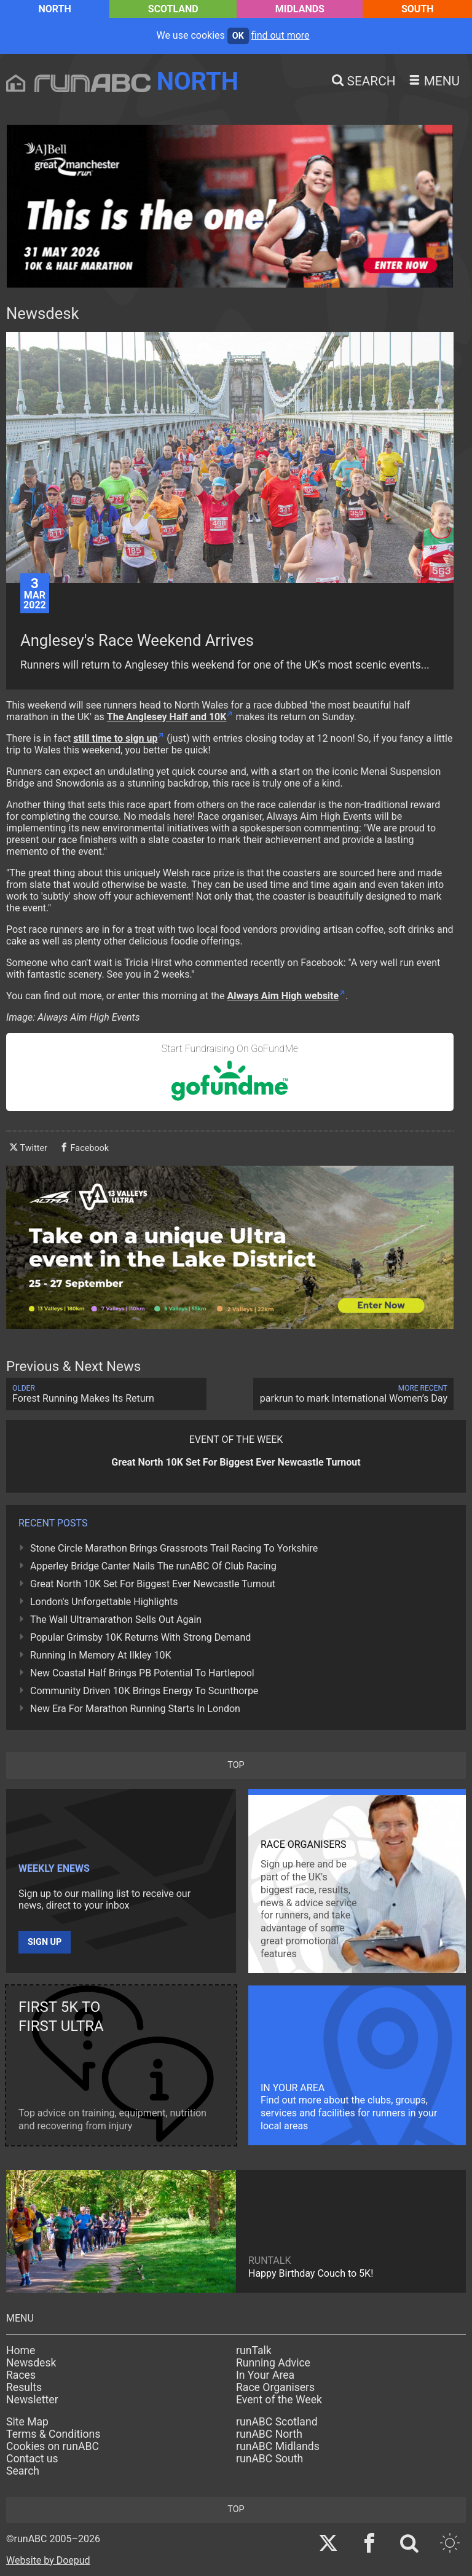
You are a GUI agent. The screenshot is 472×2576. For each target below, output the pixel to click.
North (54, 9)
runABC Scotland (277, 2422)
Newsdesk (31, 2363)
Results (24, 2387)
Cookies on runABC (52, 2446)
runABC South (269, 2458)
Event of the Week (279, 2399)
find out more (280, 35)
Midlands (299, 9)
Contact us (32, 2458)
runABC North (269, 2434)
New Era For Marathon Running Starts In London (135, 1708)
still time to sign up (115, 738)
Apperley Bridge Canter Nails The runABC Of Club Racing (153, 1566)
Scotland (173, 9)
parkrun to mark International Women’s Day (353, 1394)
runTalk (254, 2350)
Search (22, 2471)
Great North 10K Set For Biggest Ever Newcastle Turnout (152, 1584)
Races (21, 2375)
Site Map (27, 2422)
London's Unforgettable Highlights (104, 1602)
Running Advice (273, 2363)
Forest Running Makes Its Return (106, 1394)
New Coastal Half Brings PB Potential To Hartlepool (142, 1673)
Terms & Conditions (53, 2434)
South (417, 9)
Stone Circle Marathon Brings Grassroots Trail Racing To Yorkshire (174, 1548)
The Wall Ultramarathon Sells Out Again (116, 1619)
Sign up (44, 1942)
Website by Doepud (48, 2560)
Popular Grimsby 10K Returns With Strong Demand (140, 1637)
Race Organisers (275, 2387)
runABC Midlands (278, 2446)
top (235, 1765)
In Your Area (265, 2375)
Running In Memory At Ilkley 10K (100, 1655)
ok (238, 36)
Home (20, 2350)
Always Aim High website (283, 996)
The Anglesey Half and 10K (167, 717)
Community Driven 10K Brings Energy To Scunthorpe (144, 1691)
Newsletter (32, 2399)
